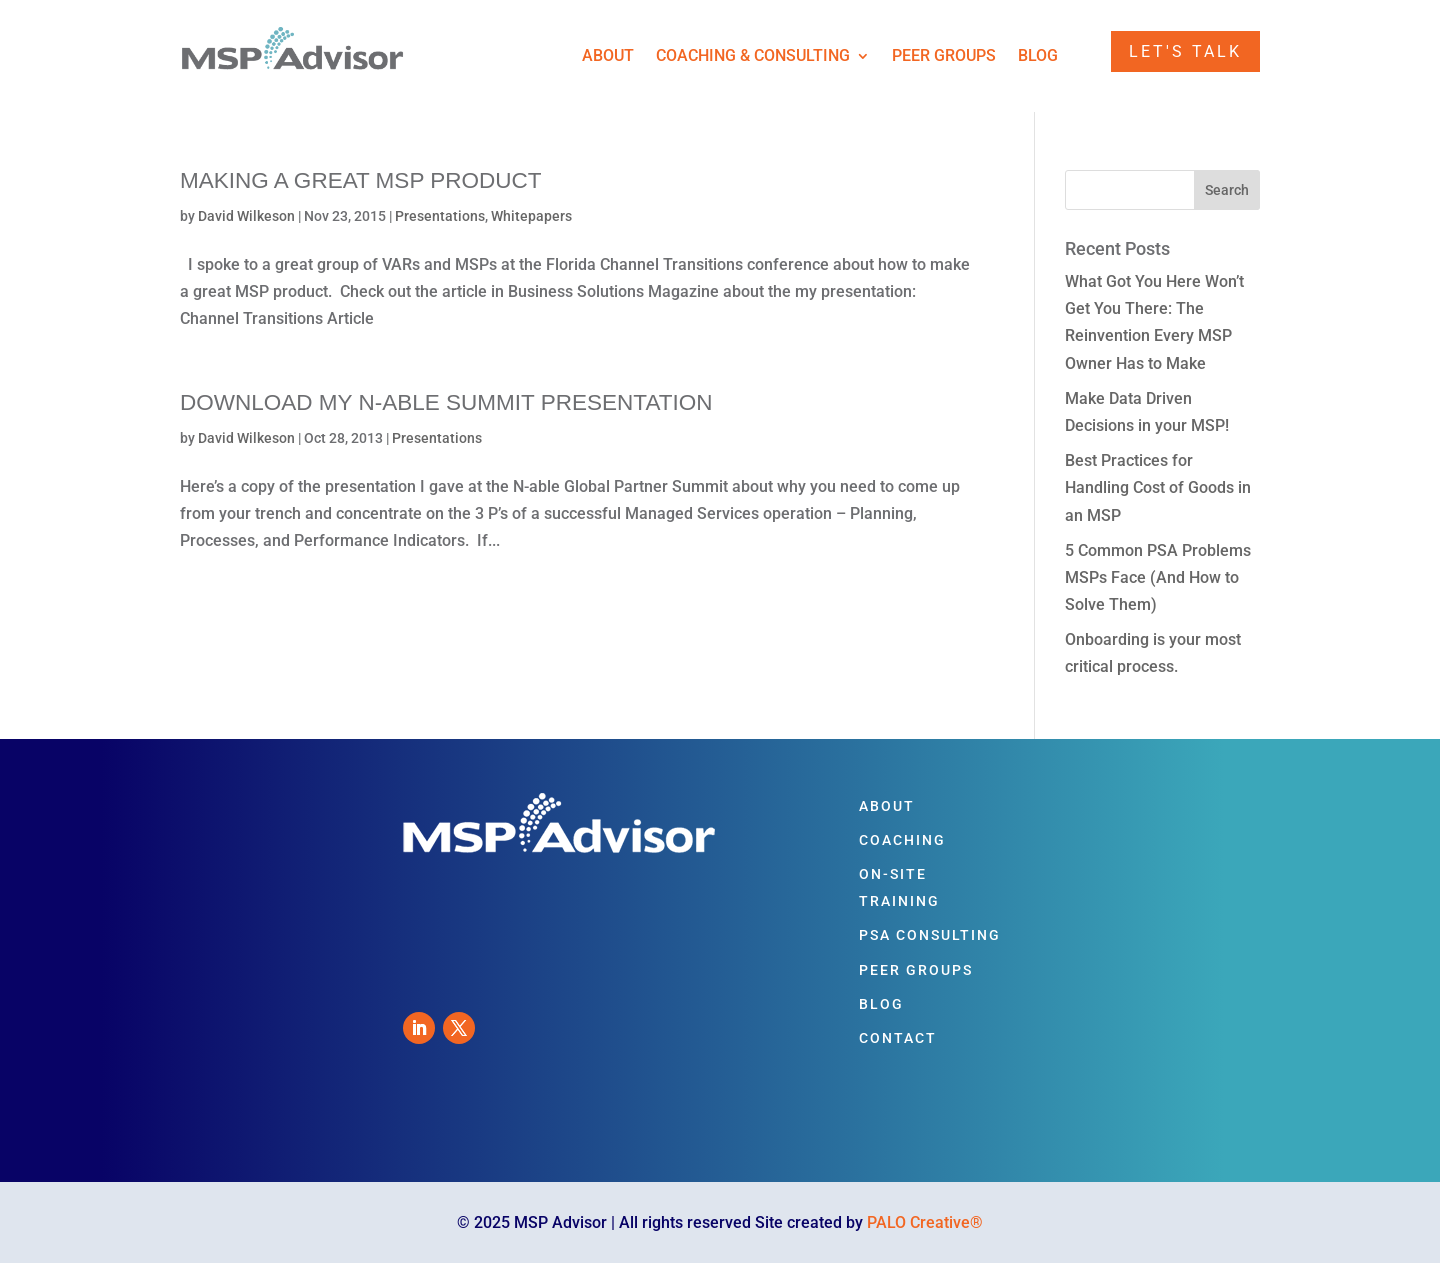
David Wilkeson (246, 216)
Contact (898, 1038)
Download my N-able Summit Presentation (446, 402)
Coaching (902, 840)
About (608, 57)
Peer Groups (944, 57)
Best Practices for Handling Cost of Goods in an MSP (1158, 487)
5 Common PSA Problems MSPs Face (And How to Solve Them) (1158, 577)
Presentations (440, 216)
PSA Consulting (930, 935)
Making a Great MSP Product (361, 180)
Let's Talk (1185, 51)
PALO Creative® (925, 1222)
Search (1227, 190)
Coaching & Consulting (753, 57)
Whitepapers (531, 216)
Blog (1038, 57)
